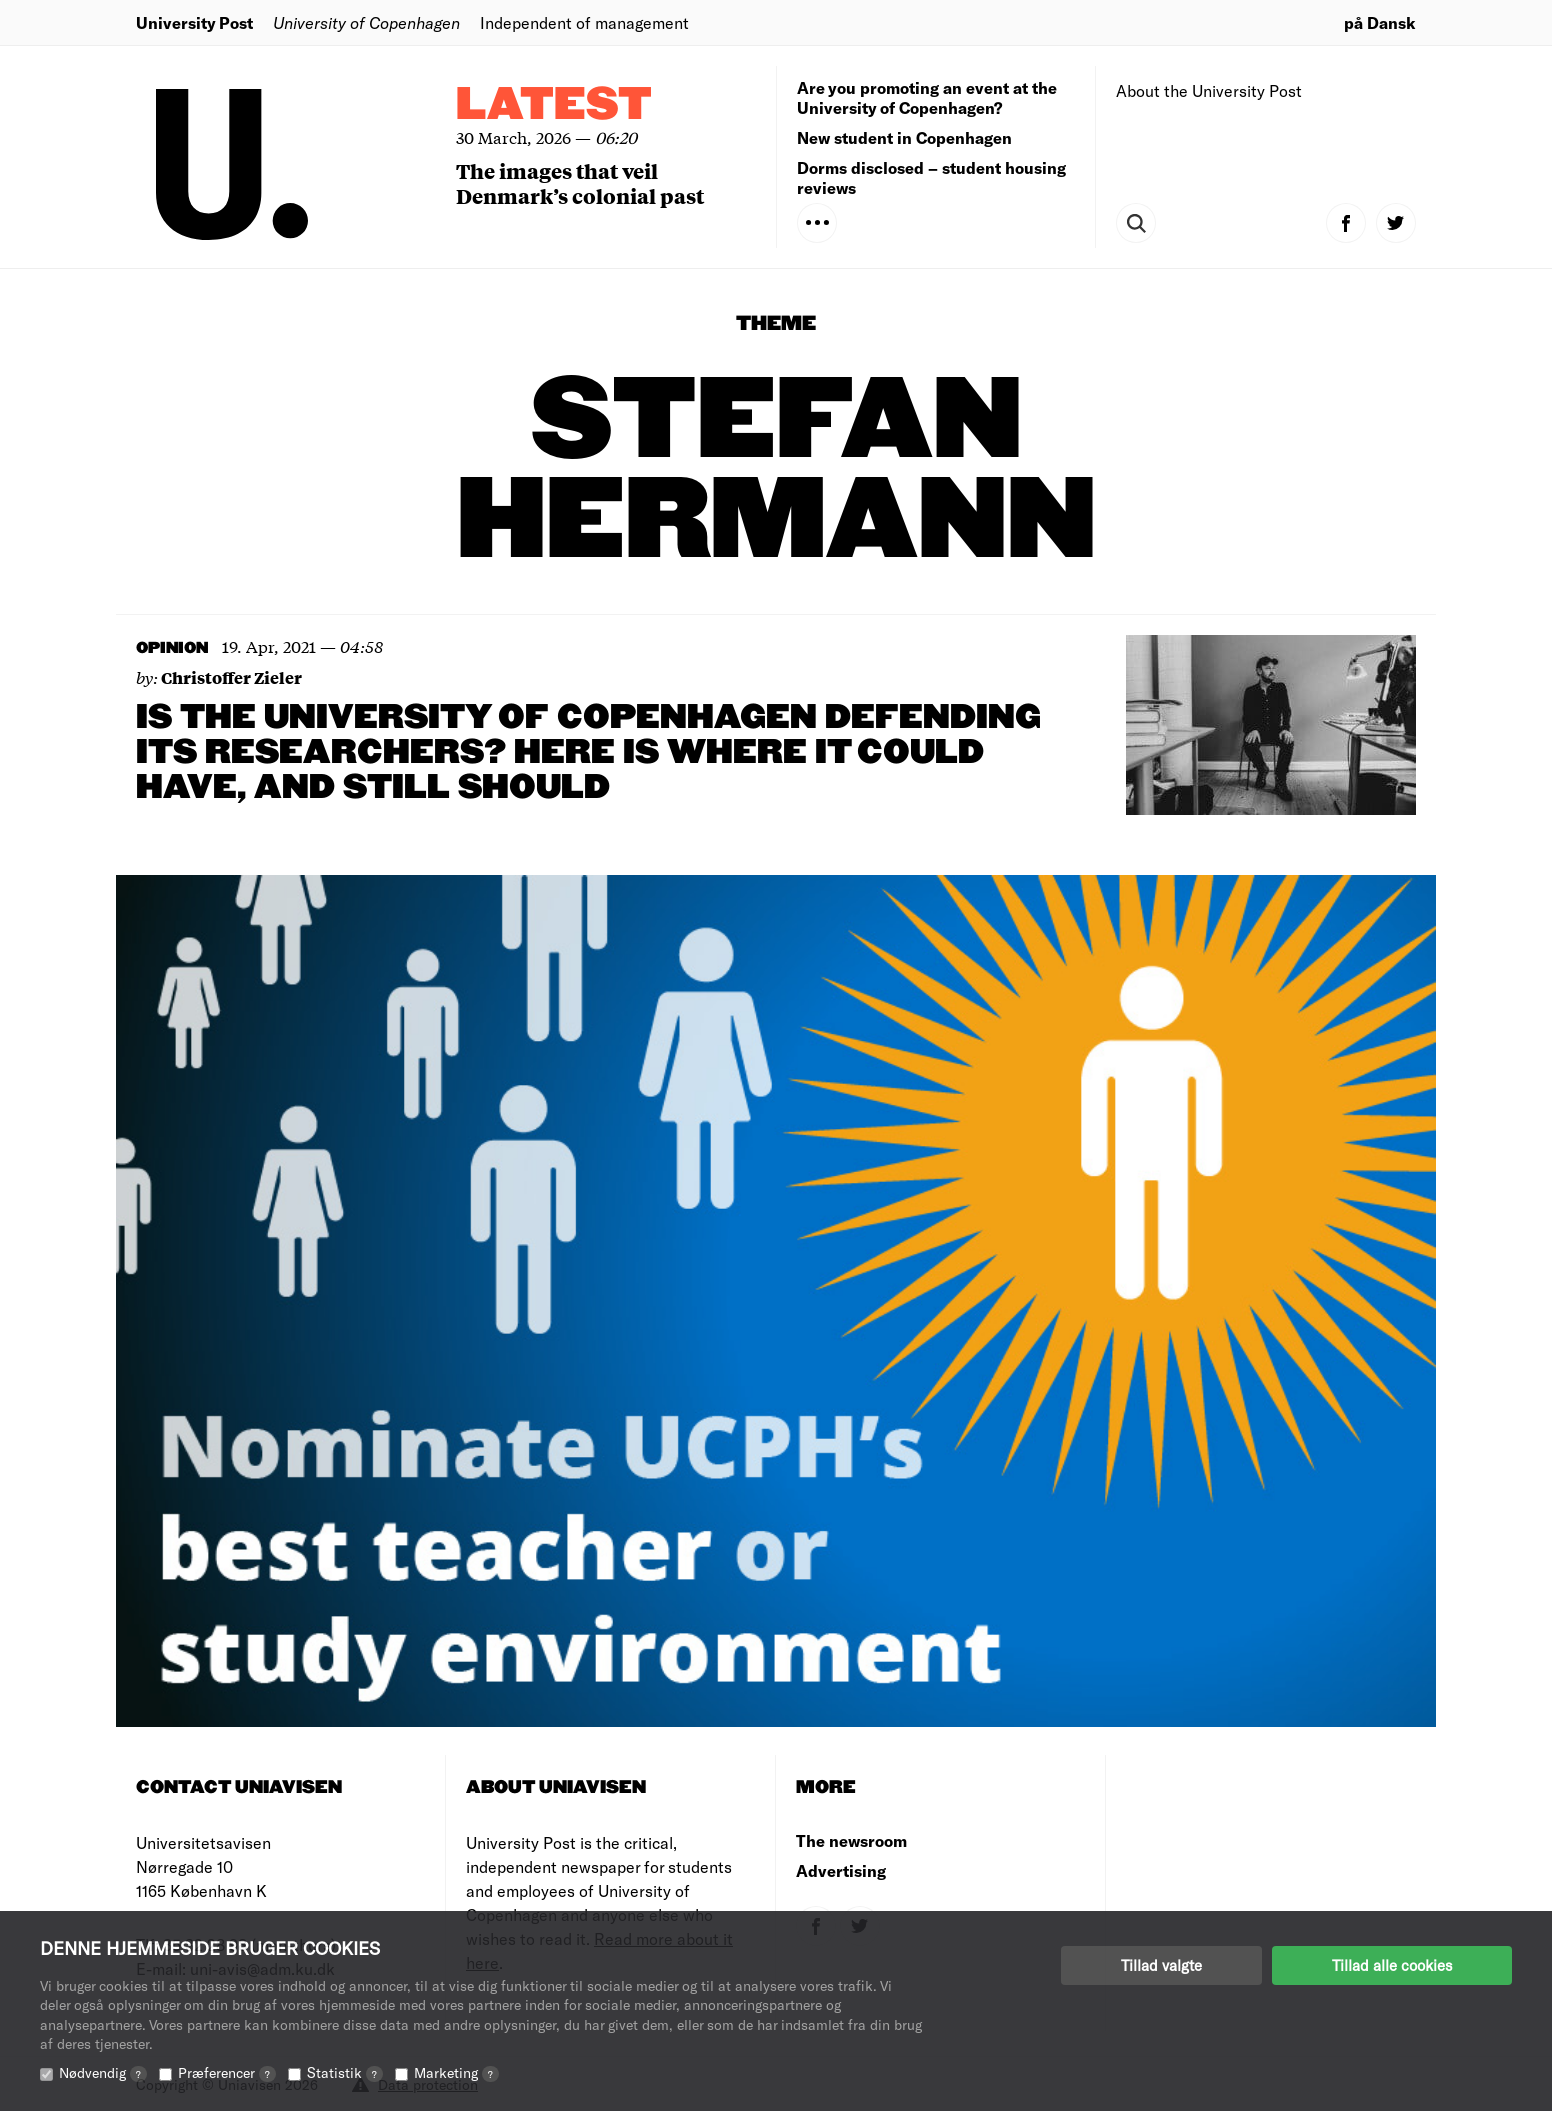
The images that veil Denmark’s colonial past (580, 183)
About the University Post (1209, 90)
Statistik (345, 2072)
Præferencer (227, 2072)
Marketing (456, 2072)
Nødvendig (103, 2072)
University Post (194, 22)
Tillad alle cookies (1392, 1965)
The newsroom (851, 1840)
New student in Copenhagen (904, 137)
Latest (554, 105)
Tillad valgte (1161, 1965)
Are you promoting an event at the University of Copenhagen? (927, 97)
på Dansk (1380, 22)
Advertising (841, 1870)
